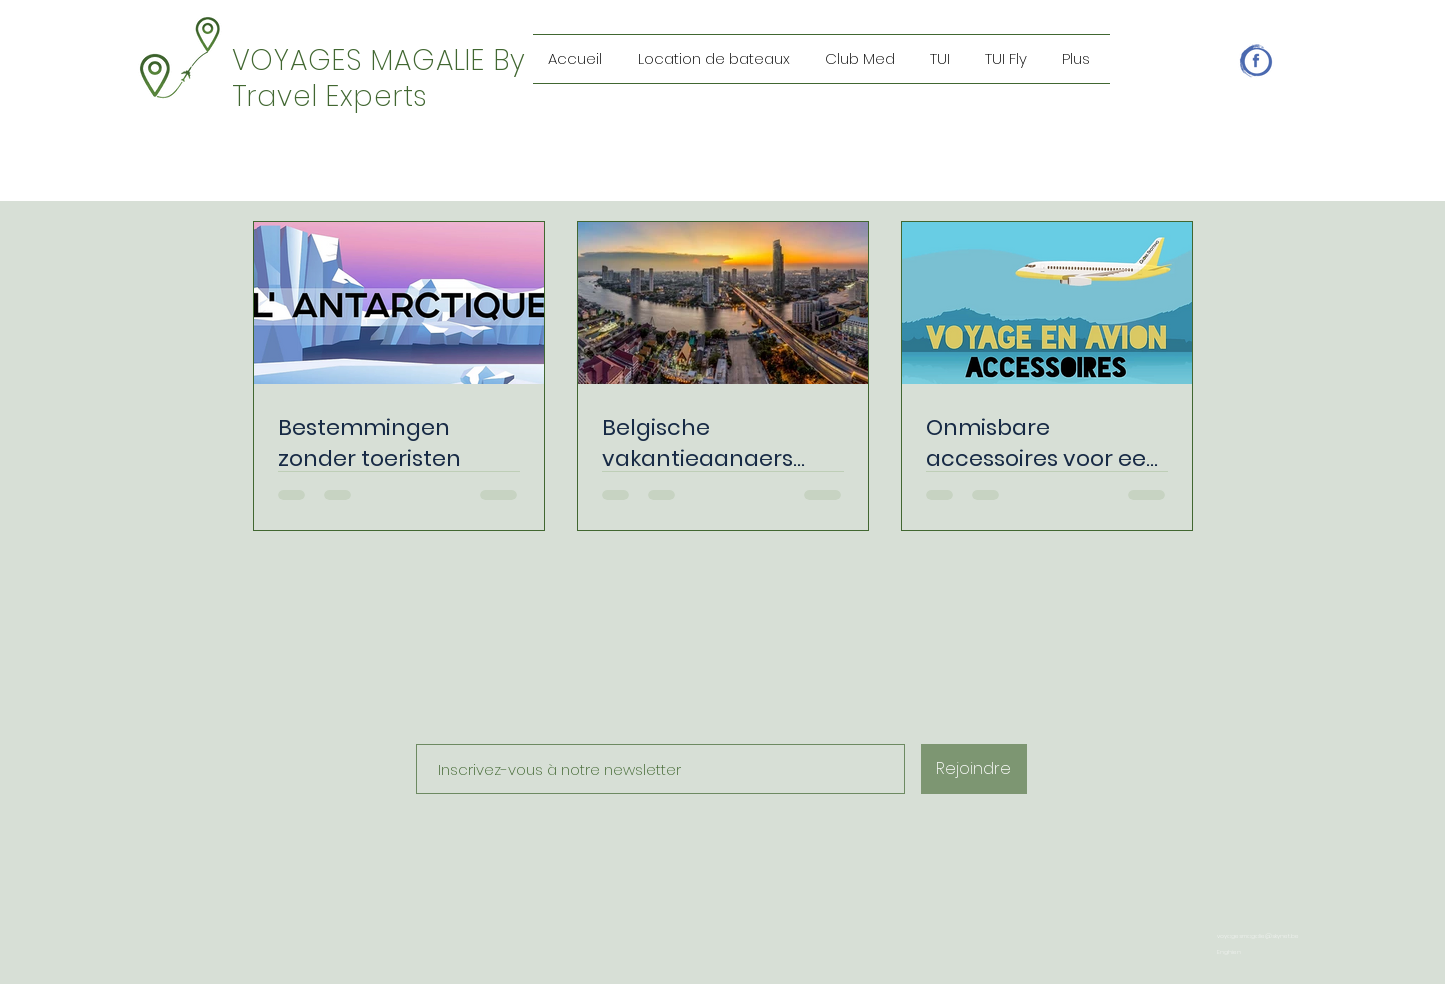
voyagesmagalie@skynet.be (1258, 936)
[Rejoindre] (974, 769)
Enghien (1229, 952)
